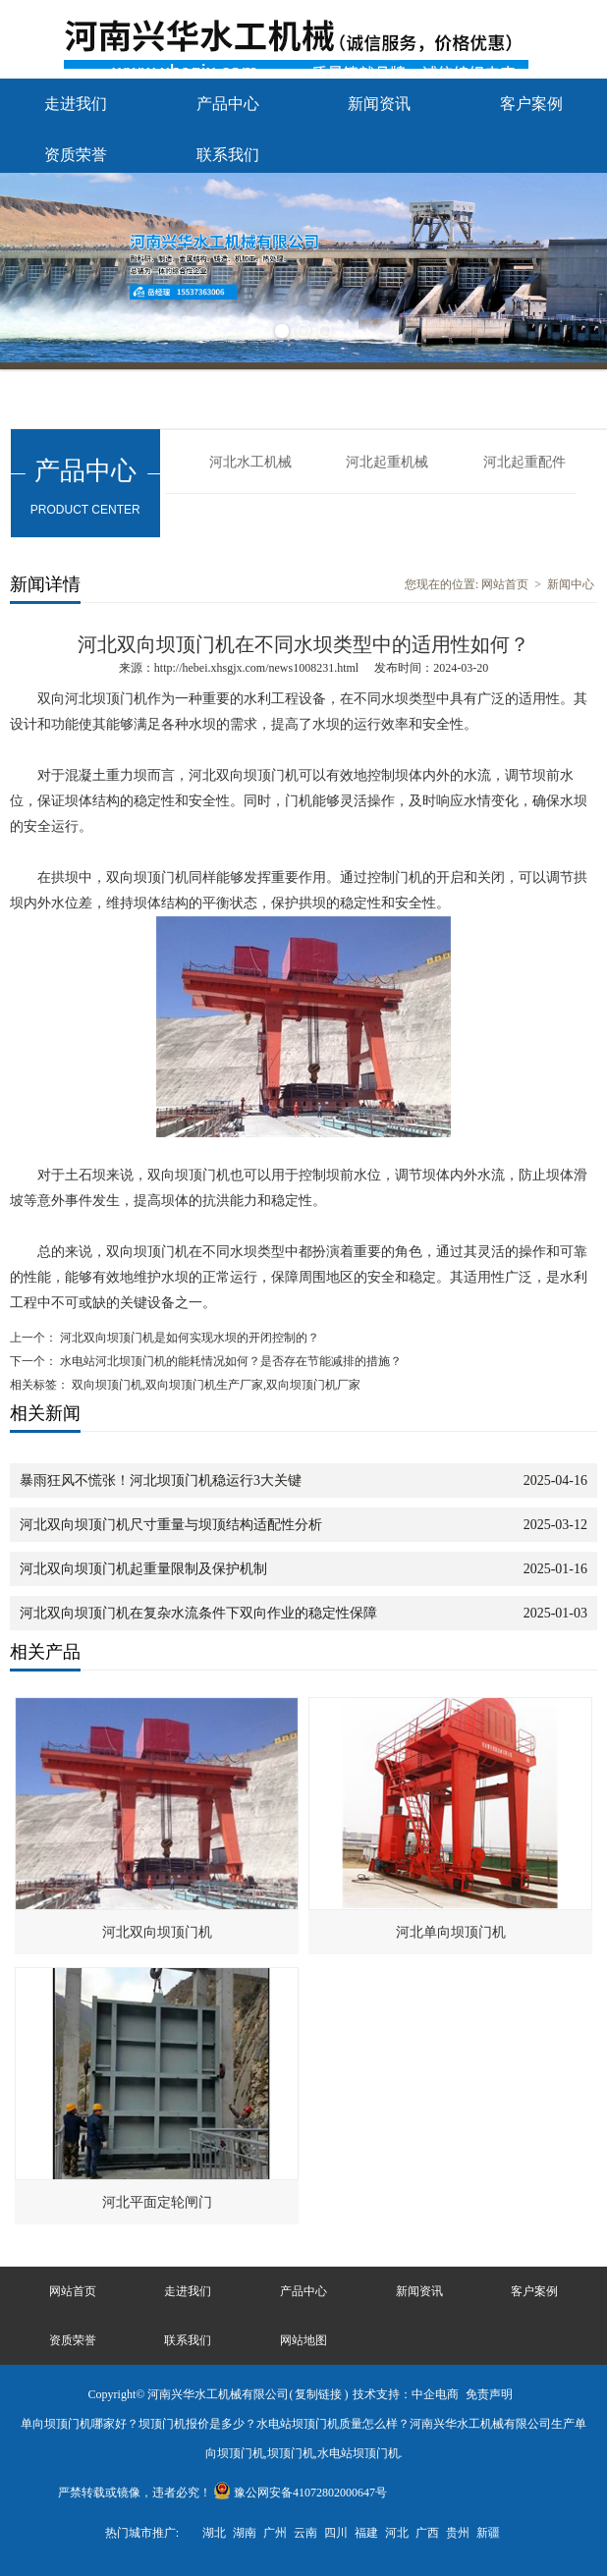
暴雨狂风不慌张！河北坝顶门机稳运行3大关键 (161, 1480)
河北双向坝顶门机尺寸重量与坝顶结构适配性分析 (171, 1524)
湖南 (244, 2533)
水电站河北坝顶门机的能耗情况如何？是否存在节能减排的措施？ (229, 1361)
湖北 (214, 2533)
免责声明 (489, 2394)
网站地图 (303, 2340)
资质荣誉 (75, 154)
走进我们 (75, 103)
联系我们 (227, 154)
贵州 (457, 2533)
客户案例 (531, 103)
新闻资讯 (379, 103)
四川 (336, 2533)
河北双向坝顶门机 (157, 1932)
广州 (275, 2533)
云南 (305, 2533)
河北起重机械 (387, 462)
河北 (397, 2533)
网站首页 (504, 584)
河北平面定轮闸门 (157, 2202)
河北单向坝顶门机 (451, 1932)
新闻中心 (570, 584)
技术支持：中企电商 (406, 2394)
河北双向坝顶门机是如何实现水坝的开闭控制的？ (188, 1337)
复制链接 (318, 2394)
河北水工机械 (250, 462)
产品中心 (227, 103)
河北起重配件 (524, 462)
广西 (427, 2533)
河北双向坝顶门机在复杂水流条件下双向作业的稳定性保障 (198, 1613)
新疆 (488, 2533)
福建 (366, 2533)
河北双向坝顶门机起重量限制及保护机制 (143, 1569)
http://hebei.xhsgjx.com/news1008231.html (256, 668)
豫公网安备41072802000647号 (300, 2492)
